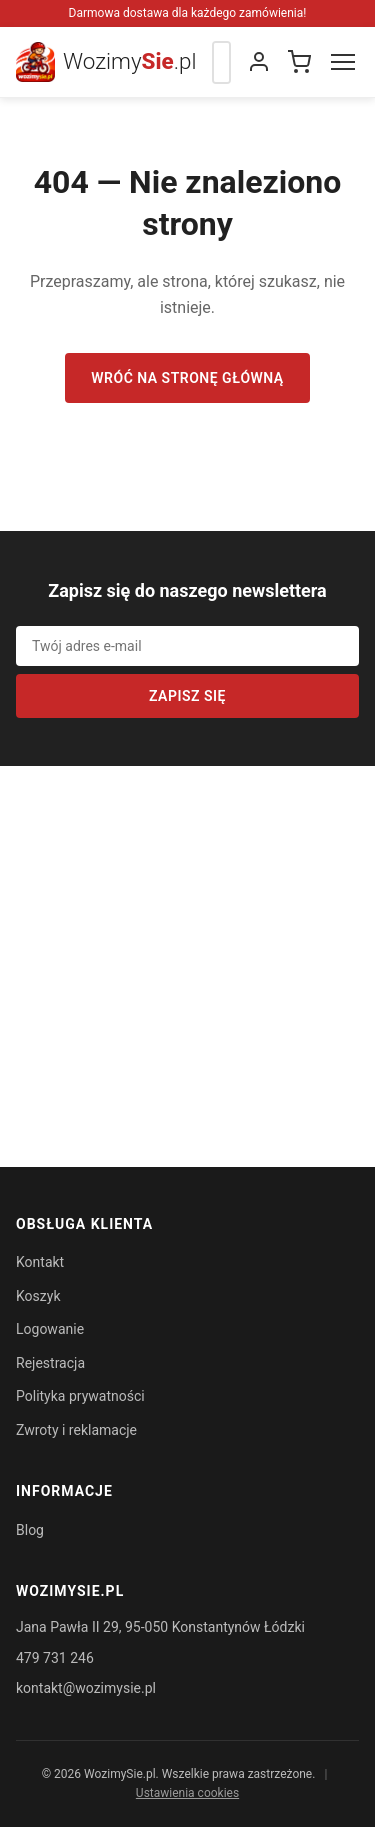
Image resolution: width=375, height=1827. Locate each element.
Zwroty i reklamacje (76, 1430)
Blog (30, 1530)
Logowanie (50, 1329)
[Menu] (343, 62)
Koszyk (38, 1296)
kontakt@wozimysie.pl (86, 1688)
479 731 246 (55, 1658)
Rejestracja (50, 1363)
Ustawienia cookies (187, 1793)
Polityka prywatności (80, 1396)
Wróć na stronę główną (187, 378)
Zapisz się (187, 696)
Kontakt (40, 1262)
